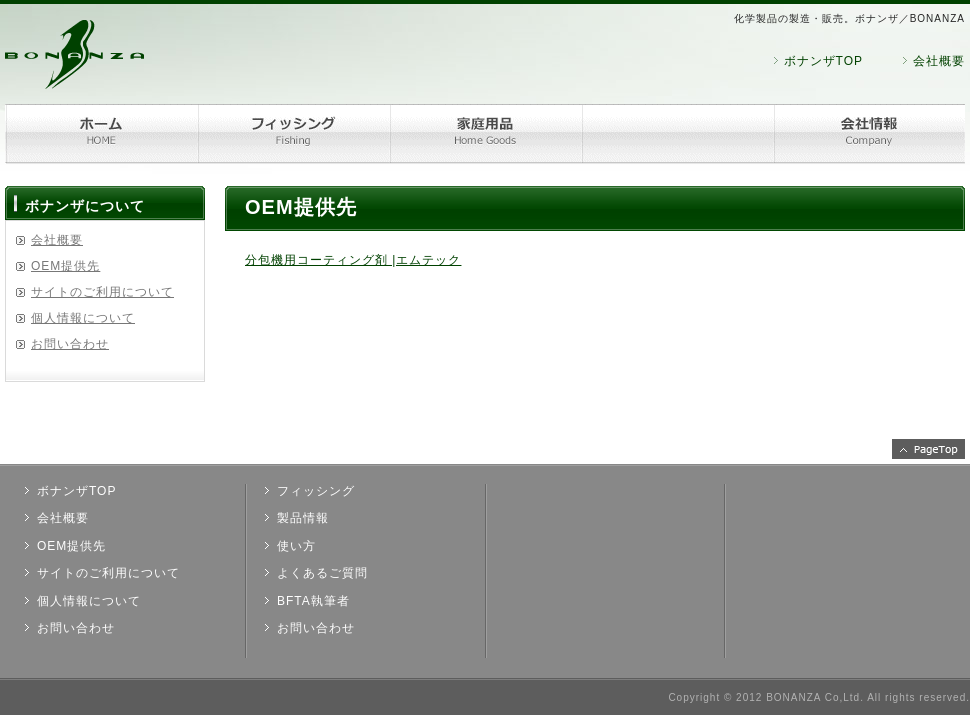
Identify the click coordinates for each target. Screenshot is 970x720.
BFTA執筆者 (313, 601)
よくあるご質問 (322, 573)
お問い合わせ (70, 344)
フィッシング (293, 134)
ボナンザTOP (823, 61)
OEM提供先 (65, 266)
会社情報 (869, 134)
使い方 (296, 546)
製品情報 (303, 518)
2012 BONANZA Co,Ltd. (800, 697)
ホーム (101, 134)
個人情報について (83, 318)
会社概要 (939, 61)
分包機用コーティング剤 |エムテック (353, 260)
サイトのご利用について (102, 292)
